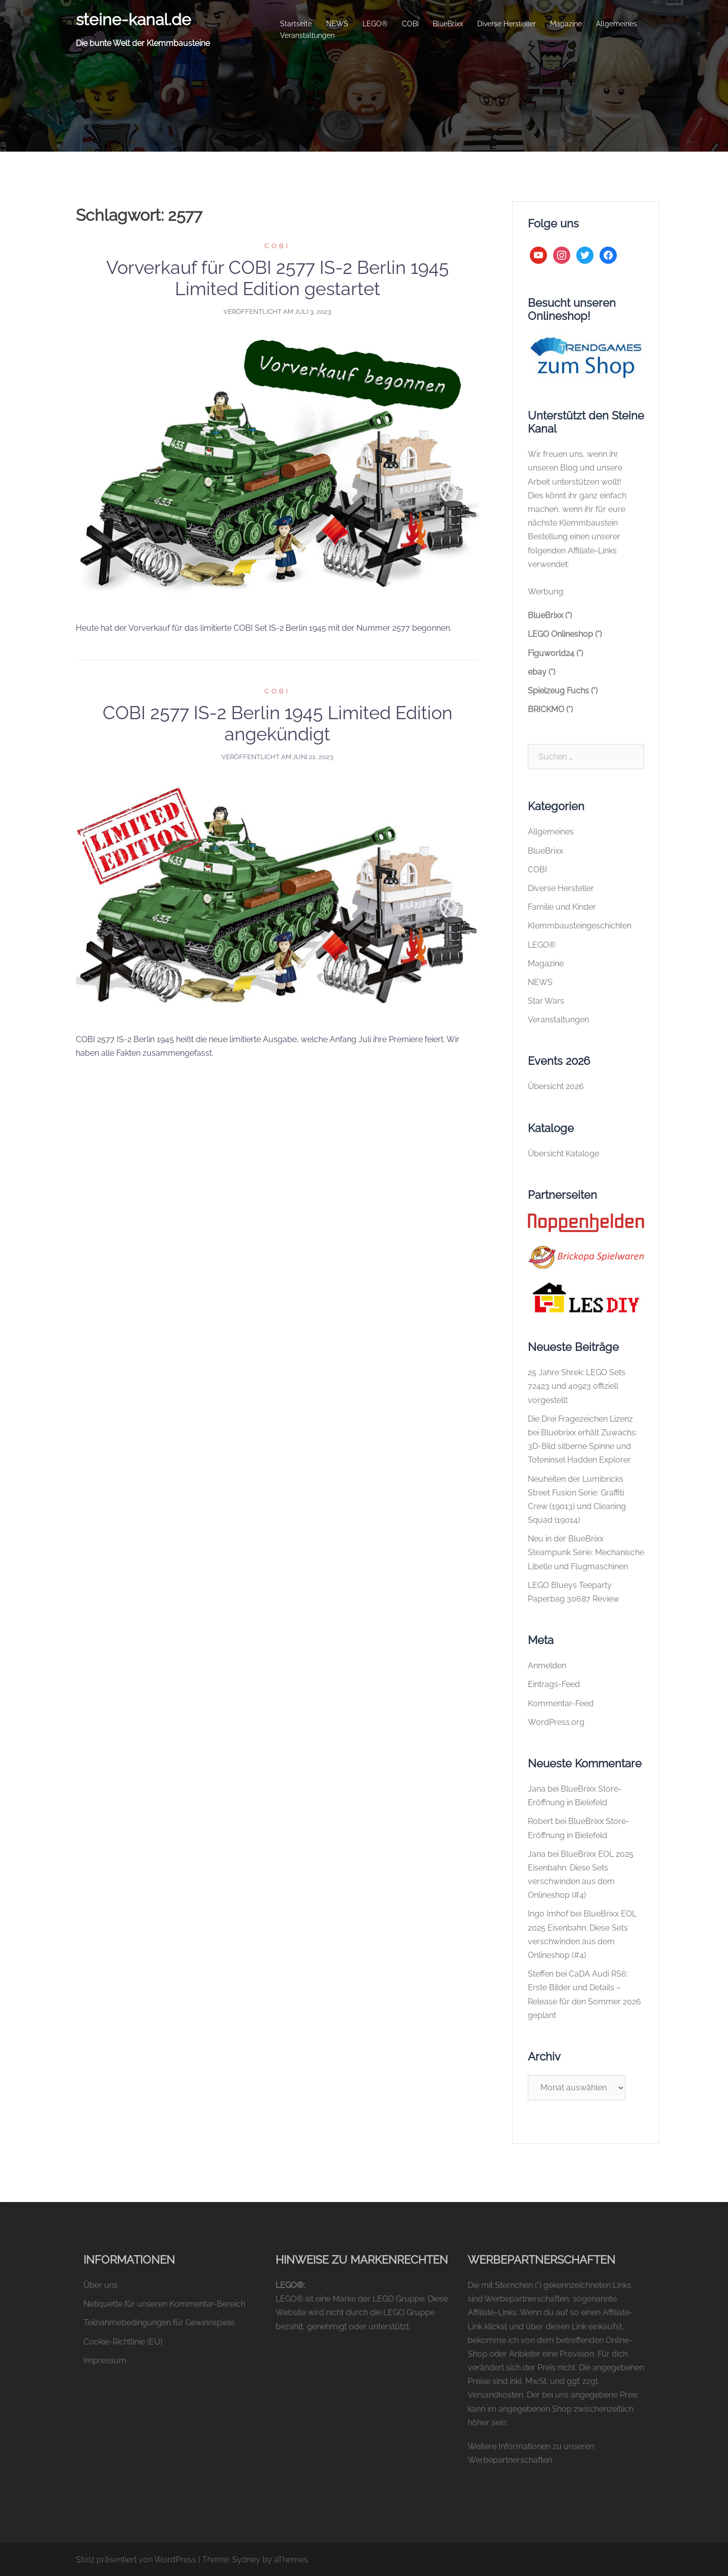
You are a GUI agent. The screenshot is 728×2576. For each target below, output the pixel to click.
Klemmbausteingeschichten (579, 925)
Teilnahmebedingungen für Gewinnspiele (159, 2322)
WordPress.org (556, 1722)
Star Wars (546, 1001)
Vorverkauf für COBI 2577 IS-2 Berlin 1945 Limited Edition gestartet (277, 278)
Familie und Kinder (562, 907)
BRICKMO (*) (550, 709)
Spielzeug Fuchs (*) (563, 690)
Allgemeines (616, 24)
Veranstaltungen (307, 35)
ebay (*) (541, 672)
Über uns (100, 2285)
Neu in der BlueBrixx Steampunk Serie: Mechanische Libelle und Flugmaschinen (586, 1552)
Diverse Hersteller (506, 24)
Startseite (296, 24)
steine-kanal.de (133, 19)
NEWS (337, 24)
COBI (410, 24)
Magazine (566, 24)
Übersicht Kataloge (563, 1153)
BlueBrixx (448, 24)
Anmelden (547, 1665)
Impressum (104, 2360)
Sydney (246, 2559)
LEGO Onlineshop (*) (565, 634)
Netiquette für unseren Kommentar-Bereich (164, 2304)
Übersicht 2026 (556, 1086)
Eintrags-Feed (554, 1684)
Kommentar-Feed (561, 1703)
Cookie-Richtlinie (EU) (122, 2342)
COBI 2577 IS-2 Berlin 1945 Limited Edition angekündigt (277, 723)
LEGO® (375, 24)
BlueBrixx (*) (550, 615)
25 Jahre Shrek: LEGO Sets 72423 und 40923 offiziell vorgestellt (576, 1386)
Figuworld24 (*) (555, 653)
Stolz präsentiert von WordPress (136, 2559)
